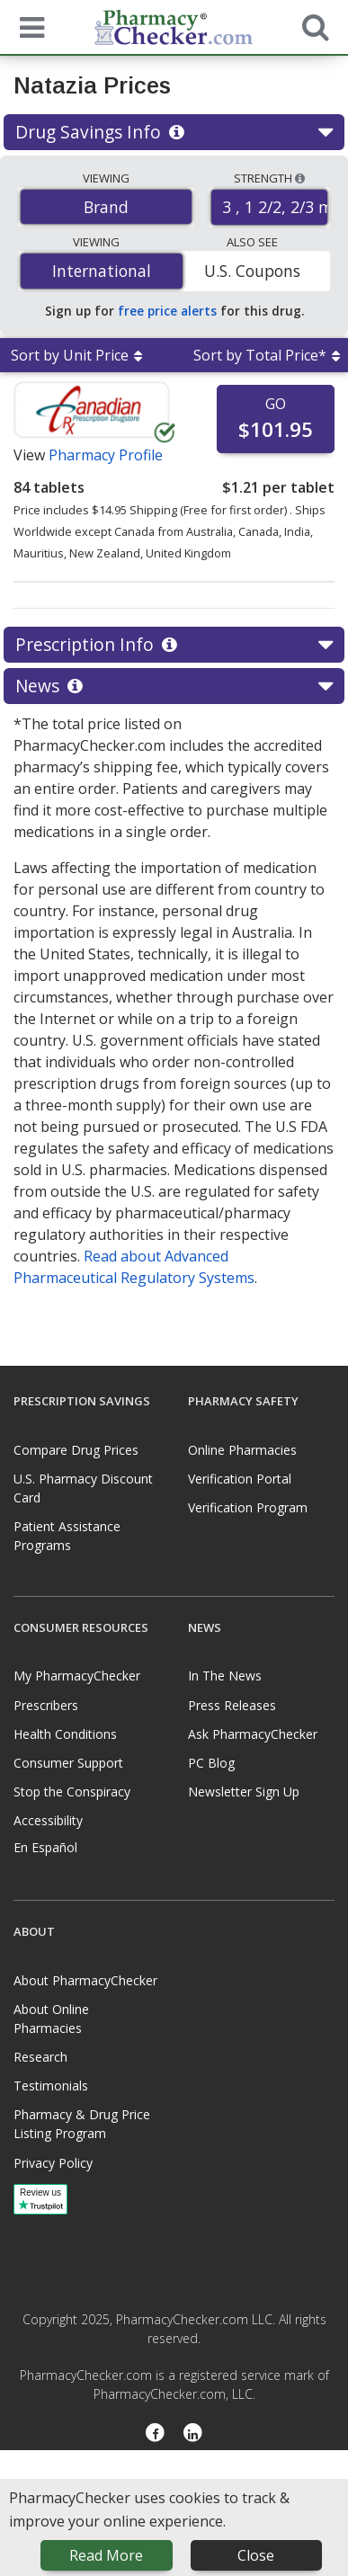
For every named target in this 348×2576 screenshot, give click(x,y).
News (174, 686)
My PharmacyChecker (76, 1675)
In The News (225, 1675)
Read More (106, 2555)
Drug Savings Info (174, 132)
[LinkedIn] (194, 2434)
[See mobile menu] (27, 26)
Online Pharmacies (242, 1449)
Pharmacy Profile (106, 455)
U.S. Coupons (252, 270)
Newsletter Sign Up (243, 1791)
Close (255, 2555)
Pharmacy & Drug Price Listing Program (81, 2124)
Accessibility (48, 1820)
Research (40, 2056)
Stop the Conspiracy (71, 1791)
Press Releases (232, 1705)
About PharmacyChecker (85, 1980)
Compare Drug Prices (75, 1449)
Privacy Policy (53, 2162)
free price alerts (167, 310)
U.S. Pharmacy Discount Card (83, 1488)
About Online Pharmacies (51, 2019)
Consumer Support (68, 1762)
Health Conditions (65, 1734)
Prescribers (45, 1705)
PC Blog (211, 1762)
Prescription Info (174, 645)
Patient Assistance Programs (66, 1536)
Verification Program (248, 1507)
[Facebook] (155, 2434)
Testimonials (50, 2085)
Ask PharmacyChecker (252, 1734)
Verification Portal (239, 1478)
